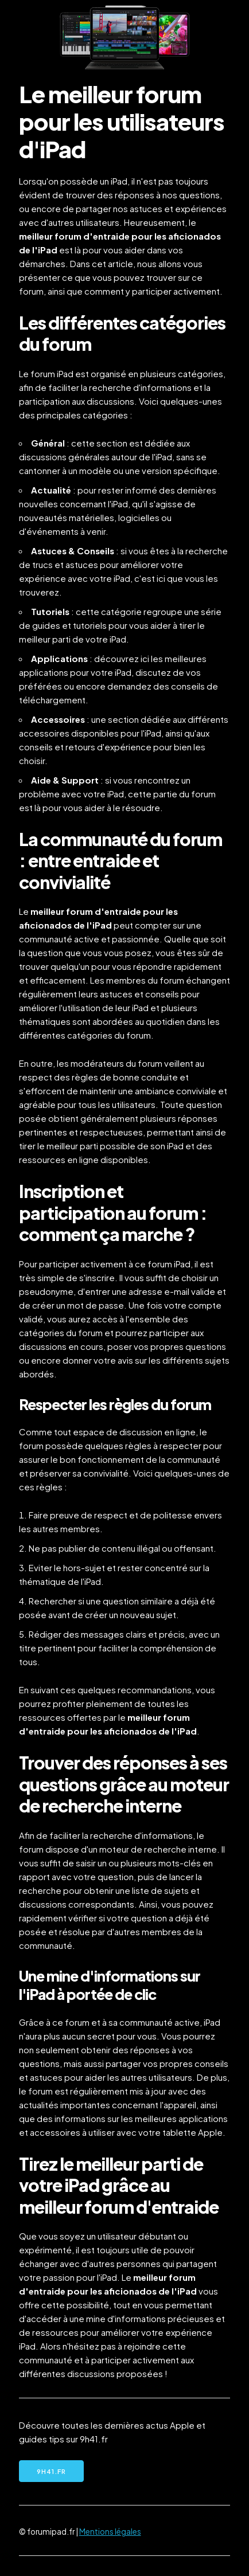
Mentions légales (110, 2531)
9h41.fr (51, 2471)
